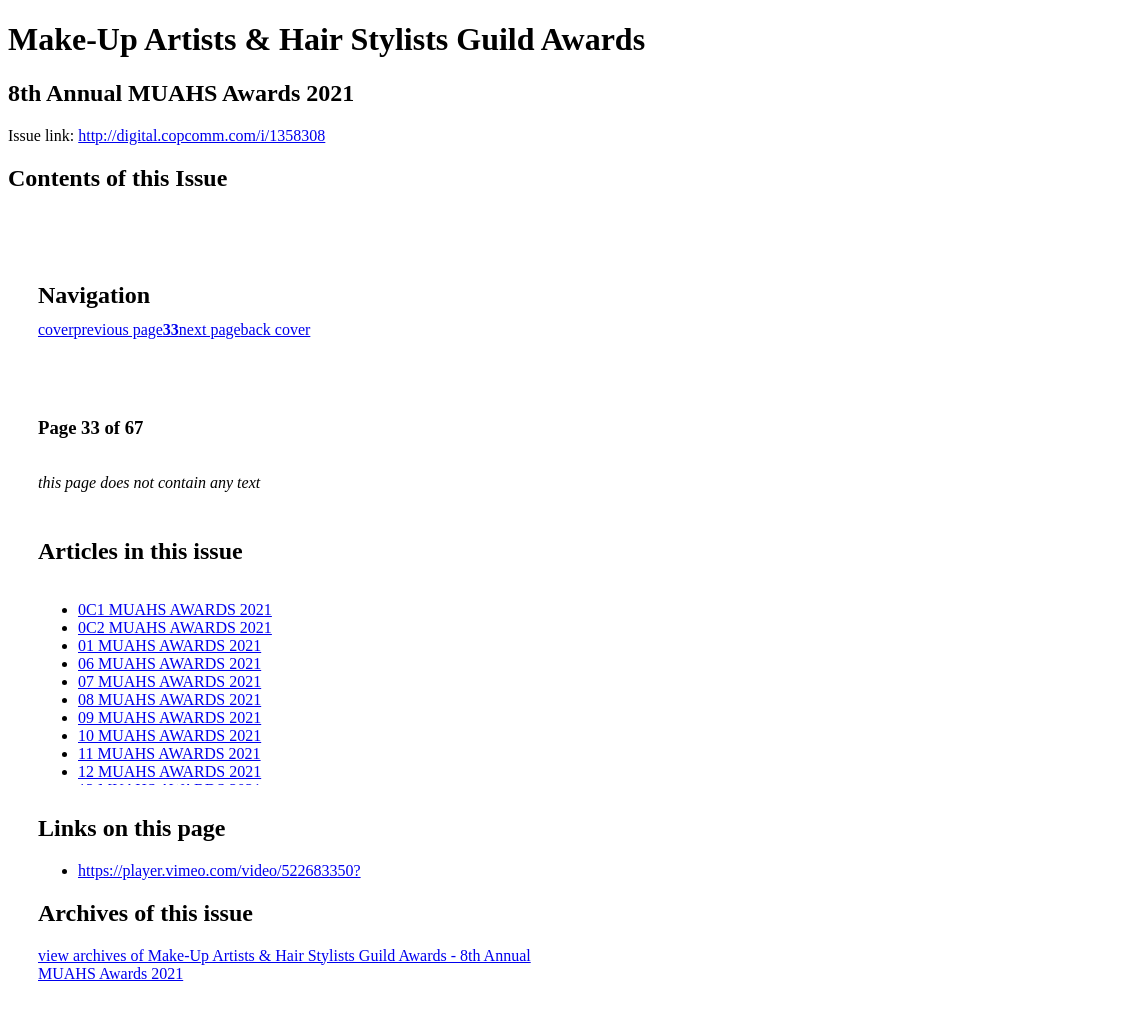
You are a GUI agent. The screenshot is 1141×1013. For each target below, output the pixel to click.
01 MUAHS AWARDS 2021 (169, 645)
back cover (276, 329)
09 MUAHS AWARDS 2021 (169, 717)
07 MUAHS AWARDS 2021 (169, 681)
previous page (118, 329)
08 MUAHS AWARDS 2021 (169, 699)
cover (56, 329)
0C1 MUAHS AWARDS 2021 (175, 609)
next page (210, 329)
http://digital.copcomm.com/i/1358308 (201, 135)
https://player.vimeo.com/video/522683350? (219, 870)
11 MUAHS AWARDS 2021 (169, 753)
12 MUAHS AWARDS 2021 (169, 771)
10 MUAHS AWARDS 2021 (169, 735)
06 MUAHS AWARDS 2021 (169, 663)
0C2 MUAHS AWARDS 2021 (175, 627)
